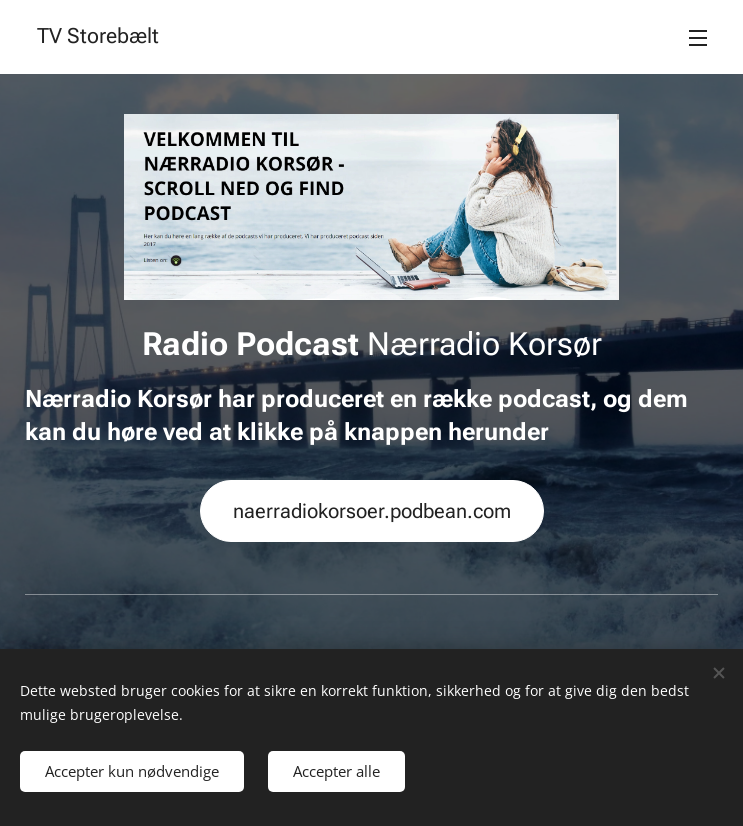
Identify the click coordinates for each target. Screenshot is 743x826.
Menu (698, 38)
